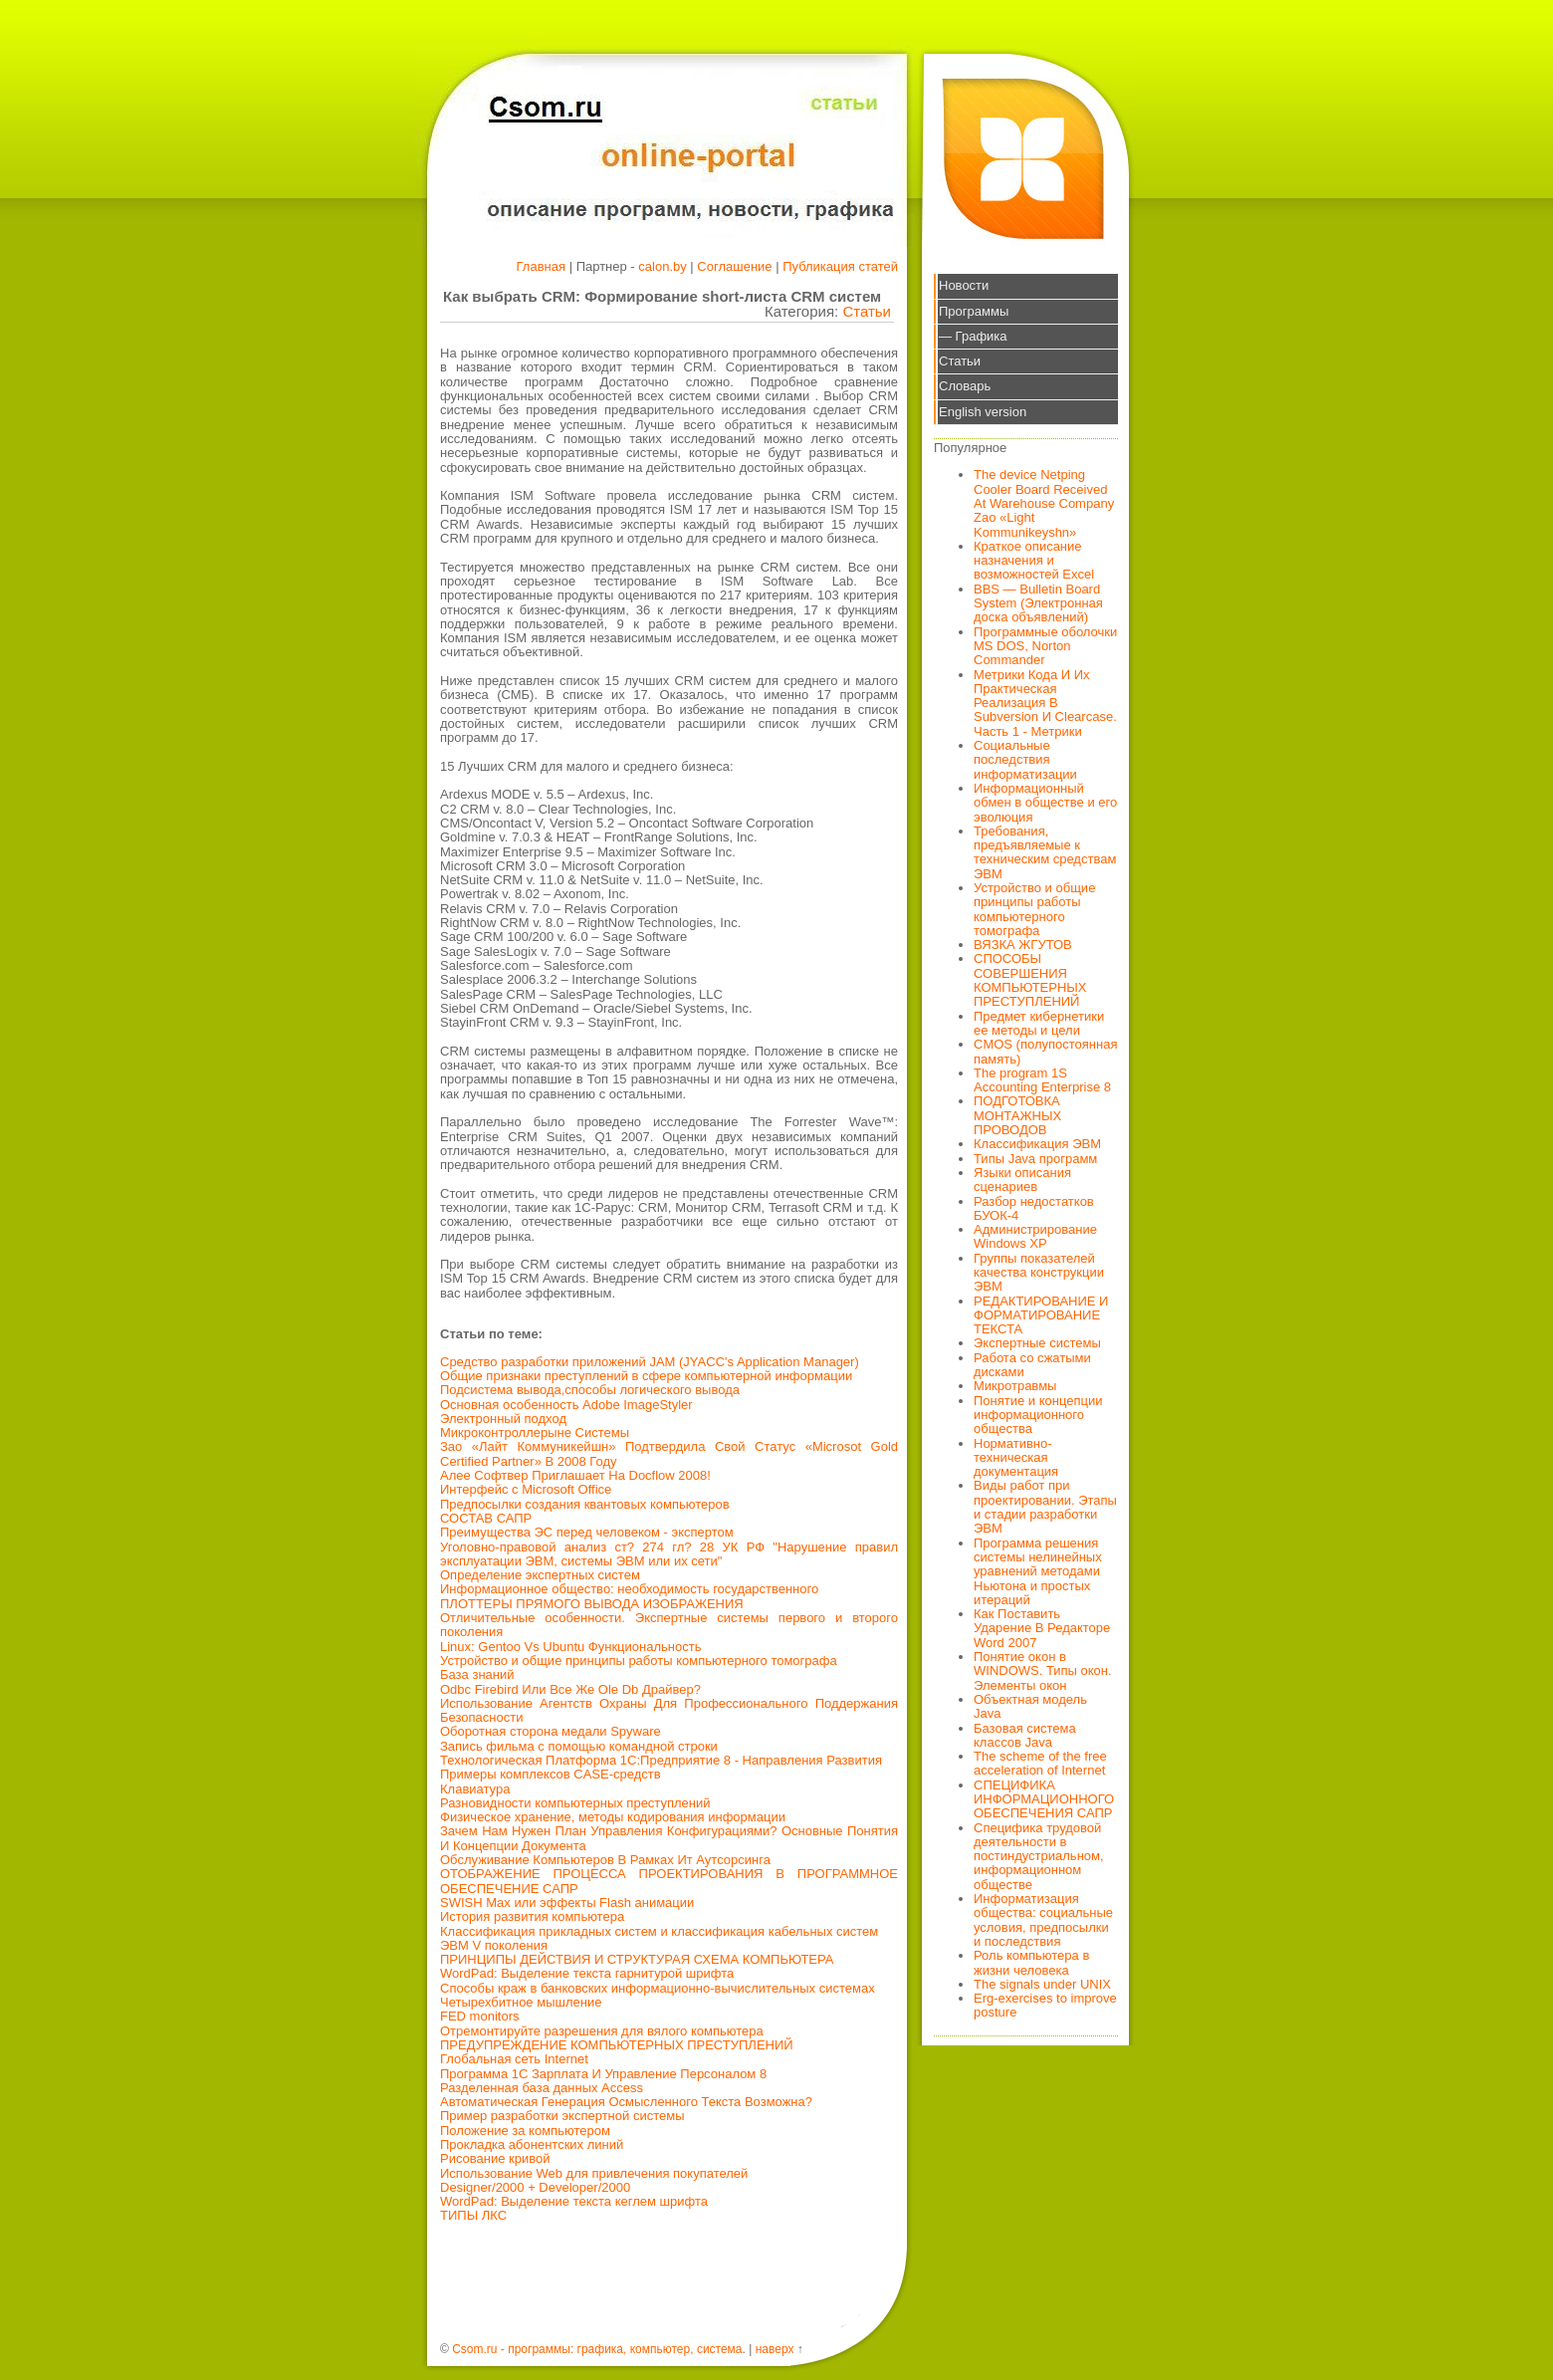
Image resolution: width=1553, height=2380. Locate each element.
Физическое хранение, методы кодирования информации (612, 1816)
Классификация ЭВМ (1037, 1143)
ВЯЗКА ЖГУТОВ (1023, 944)
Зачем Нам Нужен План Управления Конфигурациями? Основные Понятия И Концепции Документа (669, 1837)
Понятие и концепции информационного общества (1038, 1415)
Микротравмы (1015, 1385)
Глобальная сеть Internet (514, 2058)
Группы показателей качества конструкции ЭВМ (1039, 1273)
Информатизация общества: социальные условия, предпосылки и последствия (1043, 1920)
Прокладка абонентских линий (531, 2144)
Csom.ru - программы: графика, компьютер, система (597, 2349)
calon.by (662, 266)
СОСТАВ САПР (486, 1518)
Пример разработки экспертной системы (562, 2115)
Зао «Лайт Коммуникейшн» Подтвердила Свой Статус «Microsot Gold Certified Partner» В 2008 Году (669, 1453)
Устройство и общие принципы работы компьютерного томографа (638, 1660)
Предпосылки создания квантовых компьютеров (585, 1504)
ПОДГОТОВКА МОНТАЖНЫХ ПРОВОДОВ (1017, 1115)
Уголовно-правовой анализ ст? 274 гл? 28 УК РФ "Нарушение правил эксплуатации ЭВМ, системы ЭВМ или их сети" (669, 1554)
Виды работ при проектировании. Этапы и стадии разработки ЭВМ (1045, 1507)
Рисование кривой (495, 2158)
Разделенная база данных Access (541, 2087)
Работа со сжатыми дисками (1032, 1364)
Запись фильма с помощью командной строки (579, 1746)
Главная (541, 266)
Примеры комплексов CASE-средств (550, 1774)
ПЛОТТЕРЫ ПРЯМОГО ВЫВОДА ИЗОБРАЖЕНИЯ (592, 1603)
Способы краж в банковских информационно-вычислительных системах (657, 1988)
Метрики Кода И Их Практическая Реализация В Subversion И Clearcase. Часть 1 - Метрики (1045, 703)
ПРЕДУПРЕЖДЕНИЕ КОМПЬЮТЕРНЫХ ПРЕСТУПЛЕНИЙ (616, 2044)
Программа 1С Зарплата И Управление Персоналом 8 (603, 2073)
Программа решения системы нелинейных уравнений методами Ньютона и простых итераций (1038, 1571)
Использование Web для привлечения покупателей (594, 2173)
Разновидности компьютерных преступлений (575, 1802)
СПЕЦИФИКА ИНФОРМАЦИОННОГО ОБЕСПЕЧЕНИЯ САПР (1044, 1799)
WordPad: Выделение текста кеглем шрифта (574, 2201)
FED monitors (479, 2016)
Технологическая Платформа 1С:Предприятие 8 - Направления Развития (661, 1760)
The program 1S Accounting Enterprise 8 (1042, 1080)
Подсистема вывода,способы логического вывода (590, 1389)
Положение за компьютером (525, 2130)
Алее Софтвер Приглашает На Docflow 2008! (575, 1475)
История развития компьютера (532, 1916)
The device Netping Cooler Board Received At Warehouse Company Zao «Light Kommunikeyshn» (1044, 503)
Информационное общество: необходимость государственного (629, 1588)
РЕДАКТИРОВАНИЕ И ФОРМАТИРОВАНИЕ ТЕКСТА (1041, 1315)
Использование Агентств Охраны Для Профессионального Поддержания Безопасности (669, 1710)
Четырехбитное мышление (520, 2002)
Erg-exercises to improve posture (1045, 2005)
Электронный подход (503, 1418)
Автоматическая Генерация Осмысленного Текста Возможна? (626, 2101)
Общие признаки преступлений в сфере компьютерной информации (646, 1375)
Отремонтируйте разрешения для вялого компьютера (602, 2030)
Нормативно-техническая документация (1016, 1458)
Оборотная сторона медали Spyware (550, 1731)
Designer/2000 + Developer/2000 (535, 2187)
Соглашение (734, 266)
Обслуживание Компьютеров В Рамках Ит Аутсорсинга (605, 1859)
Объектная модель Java (1030, 1706)
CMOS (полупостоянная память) (1046, 1051)
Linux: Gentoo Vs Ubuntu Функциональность (570, 1646)
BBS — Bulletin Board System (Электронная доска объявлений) (1038, 603)
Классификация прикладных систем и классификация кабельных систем (659, 1931)
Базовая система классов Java (1025, 1735)
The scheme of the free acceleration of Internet (1040, 1763)
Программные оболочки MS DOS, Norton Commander (1045, 646)
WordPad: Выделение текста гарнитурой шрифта (587, 1973)
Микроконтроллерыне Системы (534, 1432)
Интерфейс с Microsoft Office (525, 1489)
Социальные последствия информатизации (1025, 760)
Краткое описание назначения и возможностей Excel (1034, 561)
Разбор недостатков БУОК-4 (1034, 1208)
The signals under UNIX (1042, 1984)
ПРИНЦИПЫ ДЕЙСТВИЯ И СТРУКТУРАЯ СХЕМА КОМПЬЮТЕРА (636, 1959)
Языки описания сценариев (1022, 1179)
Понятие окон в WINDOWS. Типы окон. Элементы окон (1043, 1671)
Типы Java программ (1035, 1158)
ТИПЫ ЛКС (473, 2215)
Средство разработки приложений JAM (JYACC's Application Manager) (649, 1361)
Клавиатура (475, 1789)
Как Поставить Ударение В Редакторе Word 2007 (1042, 1628)
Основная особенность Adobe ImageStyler (566, 1404)
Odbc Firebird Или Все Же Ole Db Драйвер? (570, 1689)
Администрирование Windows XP (1035, 1236)
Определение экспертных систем (540, 1574)
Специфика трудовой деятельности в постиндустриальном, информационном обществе (1039, 1856)
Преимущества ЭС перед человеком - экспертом (587, 1532)
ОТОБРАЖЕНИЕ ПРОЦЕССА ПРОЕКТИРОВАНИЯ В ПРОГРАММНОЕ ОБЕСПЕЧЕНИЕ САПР (669, 1880)
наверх (775, 2349)
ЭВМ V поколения (494, 1945)
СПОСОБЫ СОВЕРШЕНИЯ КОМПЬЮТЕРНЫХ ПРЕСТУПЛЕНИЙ (1030, 980)
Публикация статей (840, 266)
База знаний (477, 1674)
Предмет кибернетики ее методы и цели (1039, 1023)
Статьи (866, 311)
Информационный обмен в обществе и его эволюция (1045, 803)
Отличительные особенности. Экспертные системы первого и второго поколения (669, 1624)
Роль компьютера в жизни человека (1031, 1962)
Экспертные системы (1037, 1342)
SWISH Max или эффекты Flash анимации (567, 1902)
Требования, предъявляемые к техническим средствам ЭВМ (1045, 852)
